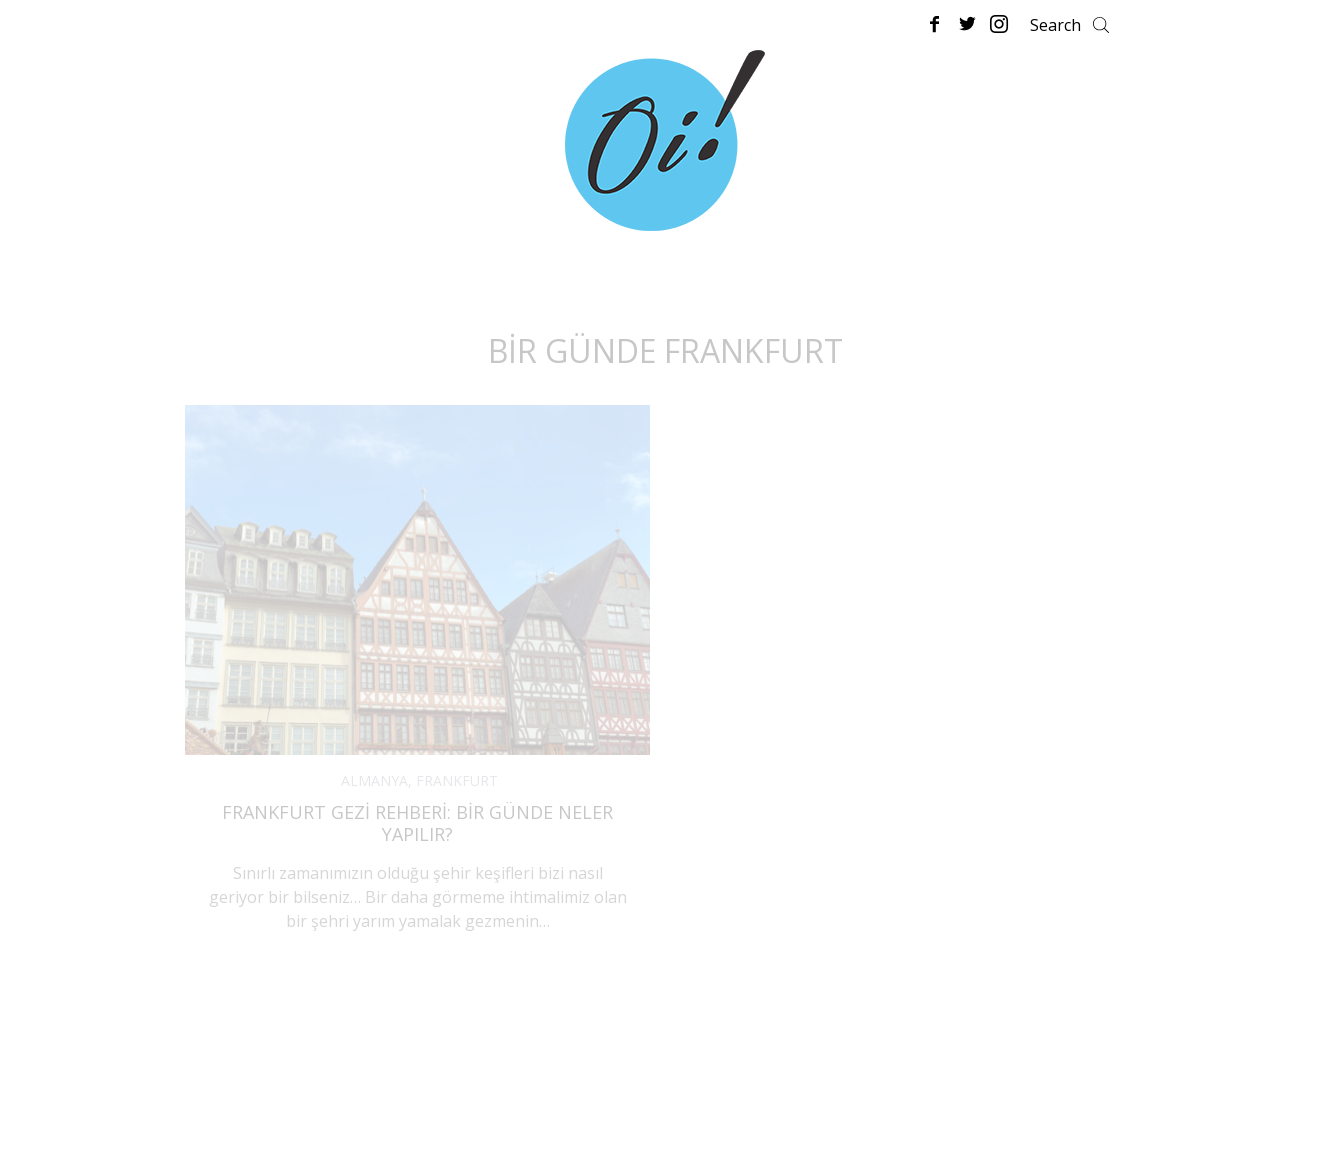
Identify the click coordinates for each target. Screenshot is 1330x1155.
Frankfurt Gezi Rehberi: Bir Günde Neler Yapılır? (417, 823)
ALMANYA (374, 780)
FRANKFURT (457, 780)
